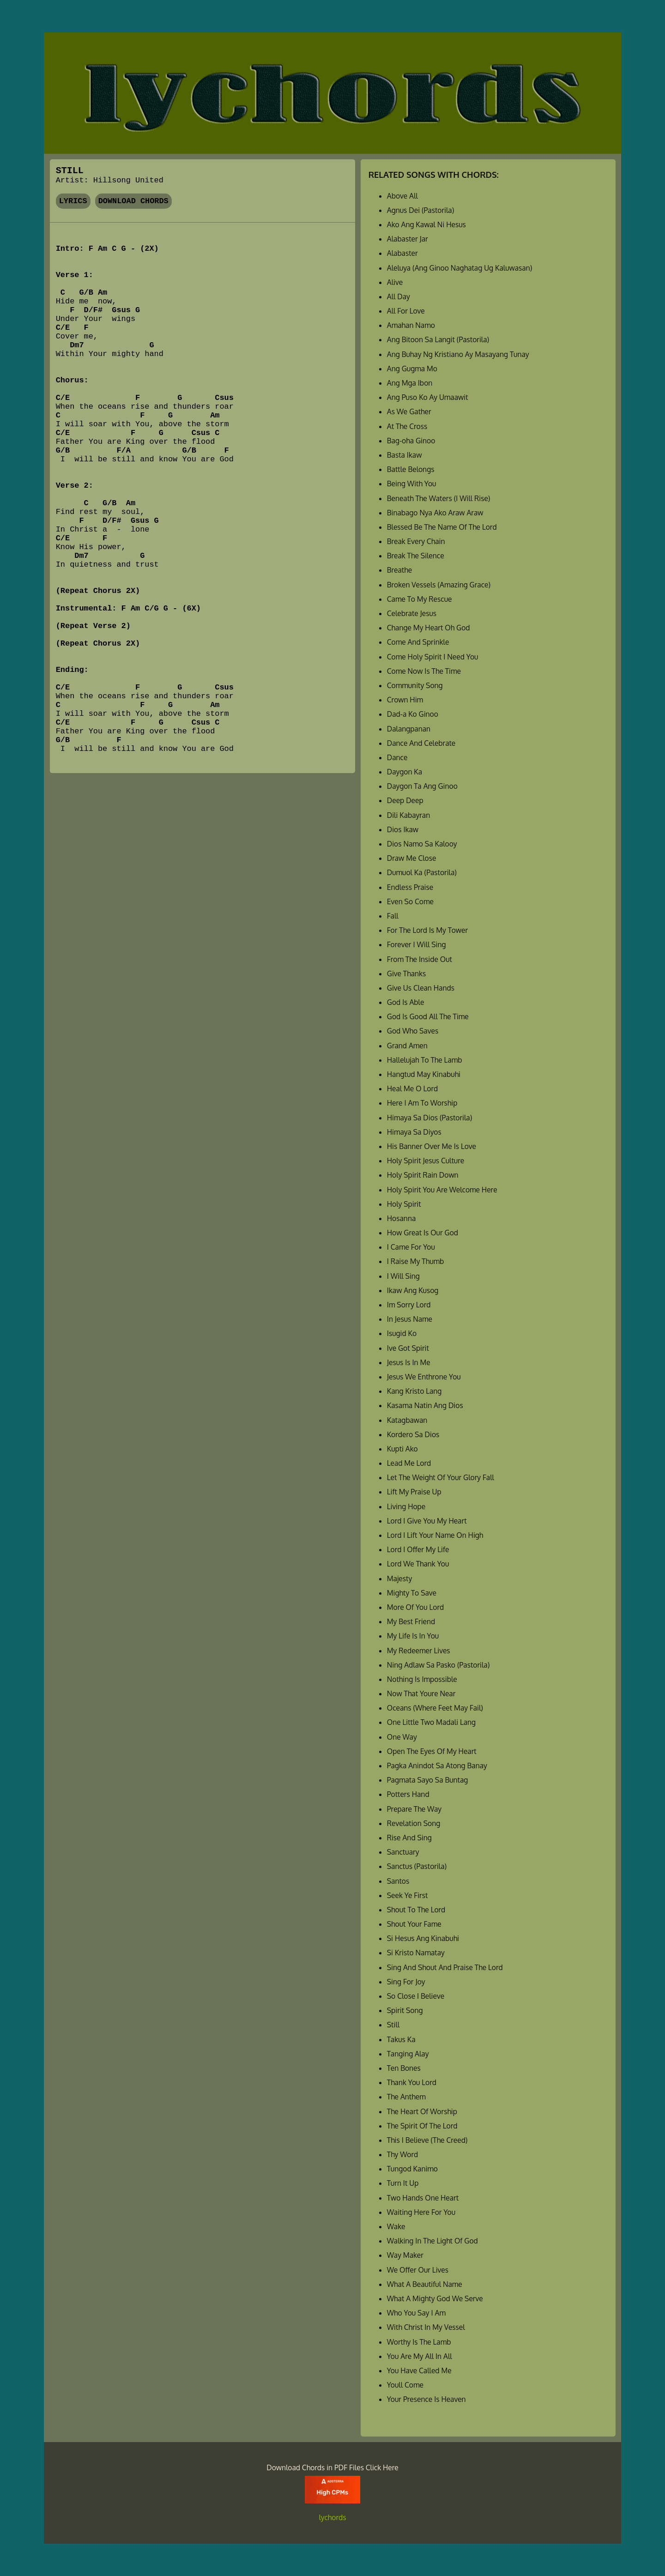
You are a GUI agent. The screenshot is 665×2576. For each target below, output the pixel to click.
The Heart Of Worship (422, 2111)
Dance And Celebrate (421, 743)
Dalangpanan (408, 728)
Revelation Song (413, 1823)
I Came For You (411, 1247)
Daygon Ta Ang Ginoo (422, 786)
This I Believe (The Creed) (427, 2140)
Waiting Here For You (421, 2212)
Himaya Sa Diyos (414, 1132)
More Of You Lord (415, 1607)
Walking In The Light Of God (432, 2240)
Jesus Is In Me (408, 1362)
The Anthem (406, 2096)
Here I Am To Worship (422, 1102)
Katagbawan (407, 1420)
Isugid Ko (402, 1333)
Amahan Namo (411, 325)
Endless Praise (410, 887)
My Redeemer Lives (418, 1650)
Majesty (399, 1578)
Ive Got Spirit (408, 1348)
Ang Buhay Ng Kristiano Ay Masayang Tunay (458, 354)
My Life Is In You (413, 1635)
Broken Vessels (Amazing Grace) (438, 584)
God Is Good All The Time (428, 1016)
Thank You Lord (411, 2082)
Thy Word (402, 2154)
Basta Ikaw (404, 455)
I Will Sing (403, 1276)
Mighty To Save (411, 1592)
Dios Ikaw (402, 829)
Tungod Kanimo (412, 2168)
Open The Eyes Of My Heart (432, 1751)
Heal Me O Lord (412, 1088)
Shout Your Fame (414, 1924)
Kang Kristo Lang (414, 1391)
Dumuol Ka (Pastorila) (422, 872)
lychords (332, 2517)
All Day (398, 296)
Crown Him (405, 699)
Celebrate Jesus (411, 613)
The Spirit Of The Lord (422, 2125)
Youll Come (405, 2384)
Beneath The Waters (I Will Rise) (438, 498)
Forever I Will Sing (416, 944)
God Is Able (405, 1002)
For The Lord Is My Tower (427, 930)
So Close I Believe (415, 1996)
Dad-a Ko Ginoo (412, 714)
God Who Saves (412, 1030)
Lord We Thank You (418, 1563)
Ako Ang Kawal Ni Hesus (426, 224)
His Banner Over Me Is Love (431, 1146)
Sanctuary (403, 1851)
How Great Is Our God (422, 1232)
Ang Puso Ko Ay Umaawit (427, 397)
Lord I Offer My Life (418, 1549)
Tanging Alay (408, 2053)
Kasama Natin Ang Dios (425, 1405)
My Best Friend (411, 1621)
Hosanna (401, 1218)
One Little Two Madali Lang (431, 1722)
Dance (397, 757)
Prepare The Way (414, 1809)
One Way (402, 1737)
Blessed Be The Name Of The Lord (442, 527)
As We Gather (409, 411)
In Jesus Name (409, 1319)
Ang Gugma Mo (412, 368)
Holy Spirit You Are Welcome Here (442, 1189)
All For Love (406, 310)
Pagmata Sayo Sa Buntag (427, 1779)
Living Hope (406, 1506)
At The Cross (407, 426)
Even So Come (410, 901)
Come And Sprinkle (418, 642)
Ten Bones (404, 2068)
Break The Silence (415, 555)
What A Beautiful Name (424, 2284)
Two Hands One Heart (423, 2197)
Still (393, 2024)
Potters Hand (408, 1794)
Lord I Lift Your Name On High (435, 1535)
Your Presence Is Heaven (426, 2399)
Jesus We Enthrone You (424, 1376)
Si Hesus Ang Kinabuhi (423, 1938)
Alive (395, 282)
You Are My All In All (419, 2356)
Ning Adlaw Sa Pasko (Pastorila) (438, 1664)
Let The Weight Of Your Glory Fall (440, 1477)
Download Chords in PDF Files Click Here (332, 2467)
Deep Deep (405, 800)
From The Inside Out (419, 959)
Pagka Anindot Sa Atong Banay (437, 1765)
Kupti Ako (402, 1448)
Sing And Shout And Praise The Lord (445, 1967)
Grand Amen (407, 1045)
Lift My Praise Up (414, 1491)
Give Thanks (406, 973)
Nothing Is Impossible (422, 1679)
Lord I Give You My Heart (427, 1520)
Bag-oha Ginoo (411, 440)
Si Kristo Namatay (416, 1952)
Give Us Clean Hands (420, 987)
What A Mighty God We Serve (435, 2298)
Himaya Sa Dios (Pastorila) (429, 1117)
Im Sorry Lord (409, 1304)
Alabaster (402, 253)
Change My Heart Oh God (428, 627)
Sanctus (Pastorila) (417, 1866)
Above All (402, 195)
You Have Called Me (419, 2370)
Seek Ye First (407, 1895)
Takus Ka (401, 2039)
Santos (398, 1881)
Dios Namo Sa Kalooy (422, 843)
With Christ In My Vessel (426, 2327)
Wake (396, 2226)
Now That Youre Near (421, 1693)
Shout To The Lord (416, 1909)
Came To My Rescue (419, 599)
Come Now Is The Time (424, 671)
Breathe (399, 569)
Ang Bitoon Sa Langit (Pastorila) (438, 339)
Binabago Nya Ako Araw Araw (435, 512)
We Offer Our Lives (417, 2269)
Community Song (415, 685)
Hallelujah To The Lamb (424, 1059)
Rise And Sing (409, 1837)
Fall (393, 915)
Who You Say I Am (416, 2312)
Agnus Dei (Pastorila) (420, 210)
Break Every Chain (416, 541)
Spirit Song (405, 2010)
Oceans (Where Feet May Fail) (435, 1707)
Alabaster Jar (407, 238)
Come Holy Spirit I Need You (432, 656)
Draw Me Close (411, 858)
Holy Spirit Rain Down (423, 1174)
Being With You (411, 483)
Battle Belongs (411, 469)
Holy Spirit (404, 1204)
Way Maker (405, 2255)
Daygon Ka (404, 771)
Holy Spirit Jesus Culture (425, 1160)
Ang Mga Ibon (410, 382)
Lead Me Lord (409, 1463)
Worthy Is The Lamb (419, 2341)
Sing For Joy (406, 1981)
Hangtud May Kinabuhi (423, 1074)
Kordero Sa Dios (413, 1434)
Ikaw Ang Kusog (413, 1290)
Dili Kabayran (408, 815)
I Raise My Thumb (415, 1261)
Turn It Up (403, 2183)
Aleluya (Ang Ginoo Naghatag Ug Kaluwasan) (459, 267)
